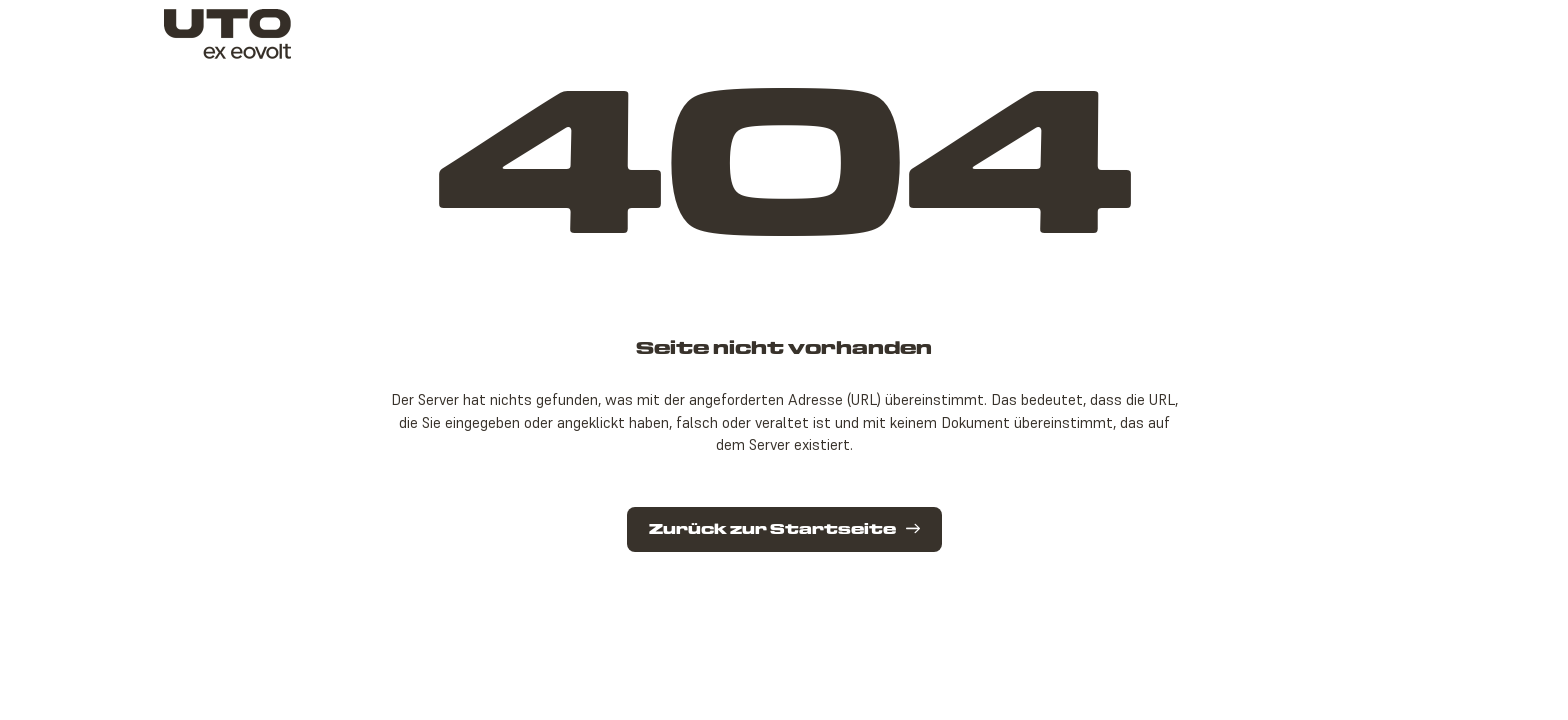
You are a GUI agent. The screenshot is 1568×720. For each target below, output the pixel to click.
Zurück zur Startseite (784, 529)
